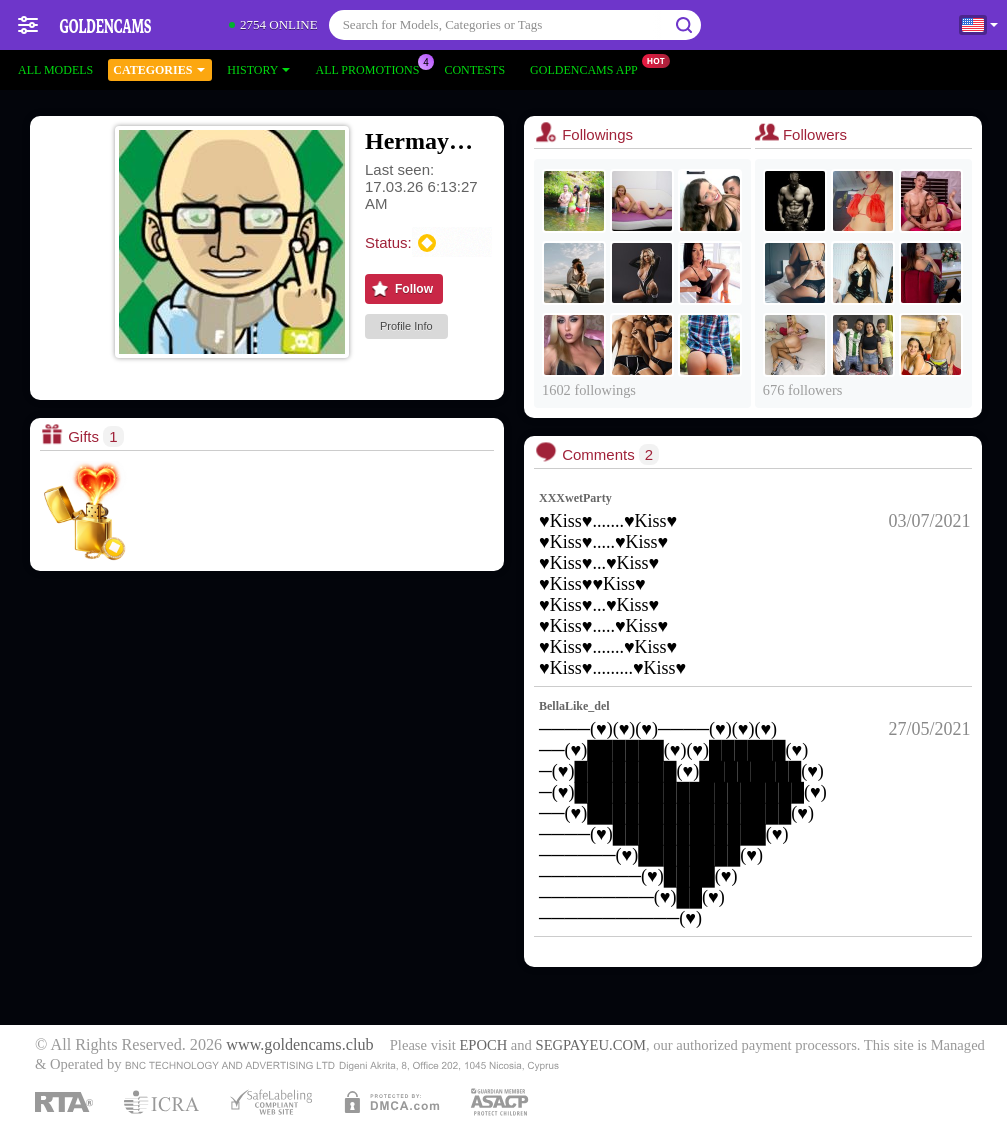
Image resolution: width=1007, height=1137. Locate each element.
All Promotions (372, 68)
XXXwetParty (575, 498)
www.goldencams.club (299, 1045)
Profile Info (406, 326)
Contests (474, 70)
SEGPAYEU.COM (591, 1045)
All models (55, 70)
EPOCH (483, 1045)
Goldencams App (589, 68)
